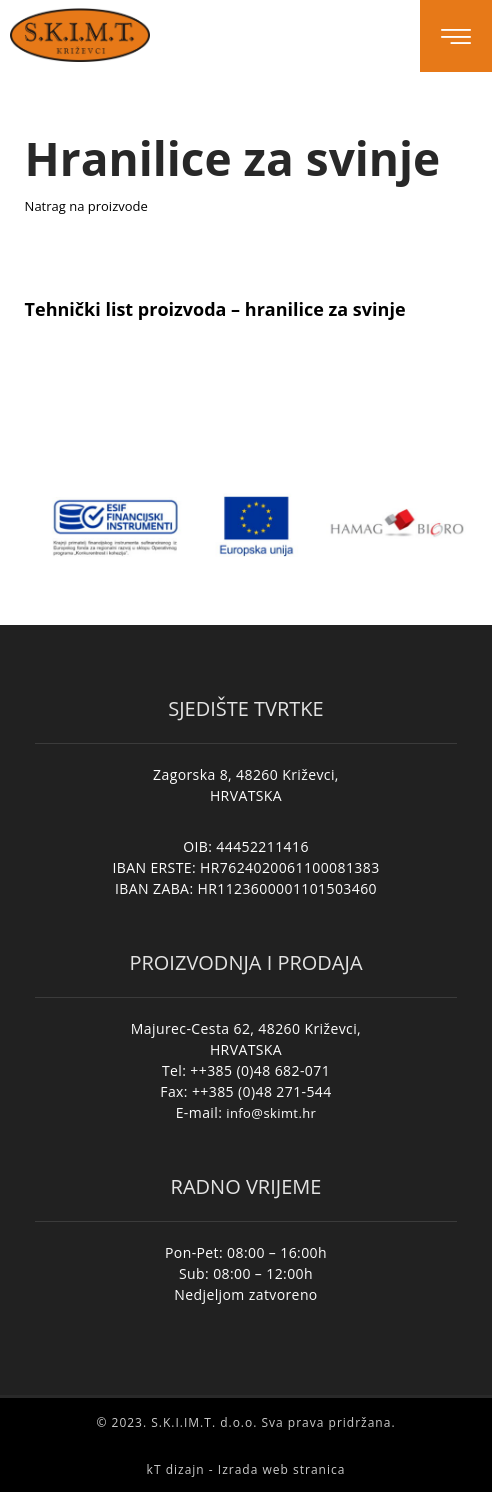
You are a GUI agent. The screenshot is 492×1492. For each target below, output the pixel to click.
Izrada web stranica (282, 1469)
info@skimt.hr (271, 1113)
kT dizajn (176, 1469)
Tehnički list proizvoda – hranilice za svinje (215, 309)
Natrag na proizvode (86, 206)
